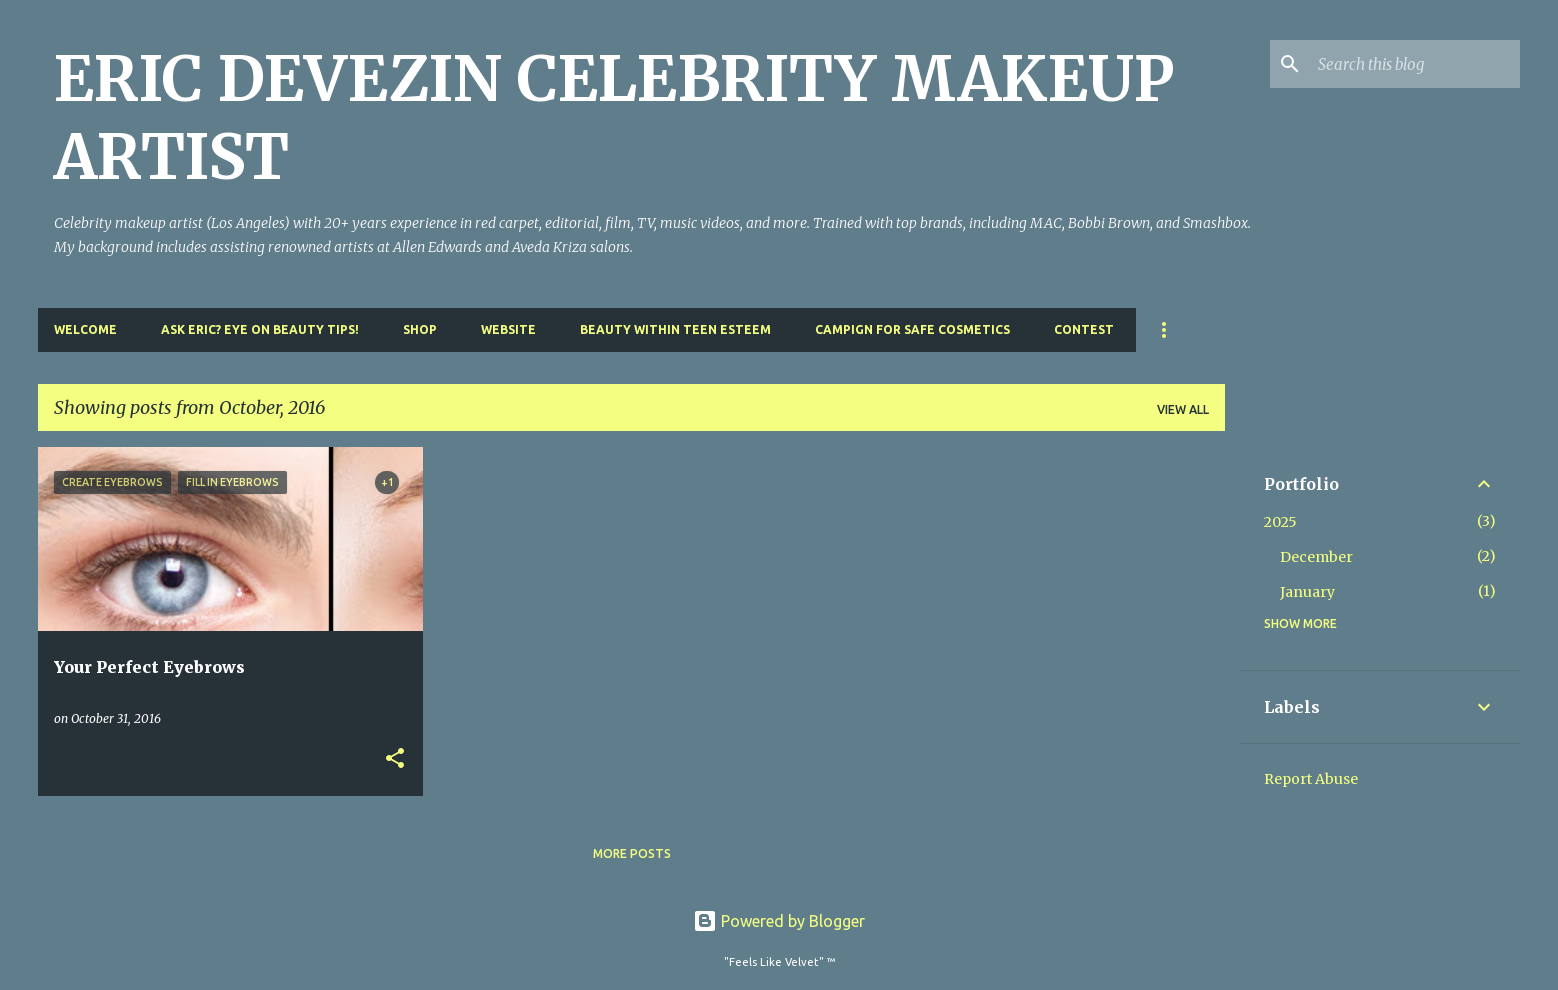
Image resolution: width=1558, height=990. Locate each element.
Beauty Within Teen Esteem (675, 329)
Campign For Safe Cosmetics (912, 329)
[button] (395, 759)
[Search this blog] (1415, 64)
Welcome (85, 329)
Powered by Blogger (779, 921)
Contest (1084, 329)
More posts (632, 853)
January (1307, 592)
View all (1183, 409)
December (1316, 557)
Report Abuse (1311, 779)
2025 (1280, 522)
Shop (420, 329)
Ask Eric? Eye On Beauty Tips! (260, 329)
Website (508, 329)
